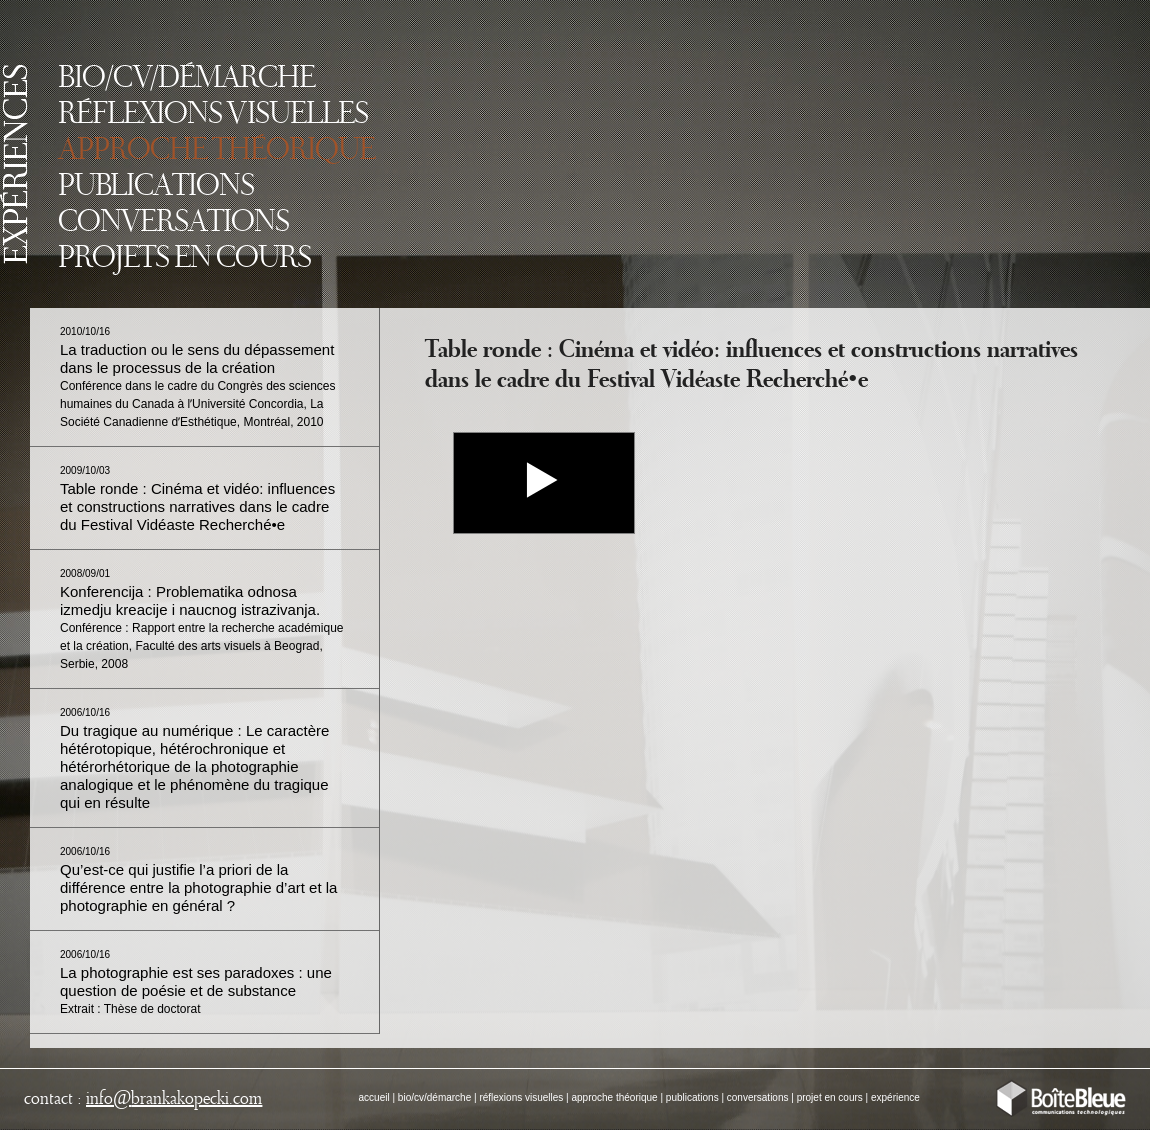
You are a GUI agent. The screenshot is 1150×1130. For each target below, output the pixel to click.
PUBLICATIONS (156, 187)
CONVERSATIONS (173, 223)
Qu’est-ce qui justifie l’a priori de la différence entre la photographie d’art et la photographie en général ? (198, 880)
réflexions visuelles (521, 1097)
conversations (758, 1097)
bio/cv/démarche (434, 1097)
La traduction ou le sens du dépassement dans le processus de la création (198, 377)
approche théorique (614, 1097)
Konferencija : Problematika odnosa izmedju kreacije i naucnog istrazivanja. (202, 619)
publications (692, 1097)
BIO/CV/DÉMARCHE (186, 79)
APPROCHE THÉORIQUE (216, 151)
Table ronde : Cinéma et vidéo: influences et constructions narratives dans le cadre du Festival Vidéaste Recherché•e (197, 499)
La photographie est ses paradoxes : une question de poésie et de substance (196, 982)
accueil (374, 1097)
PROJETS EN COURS (184, 259)
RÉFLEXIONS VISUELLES (213, 115)
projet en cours (830, 1097)
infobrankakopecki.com (174, 1099)
